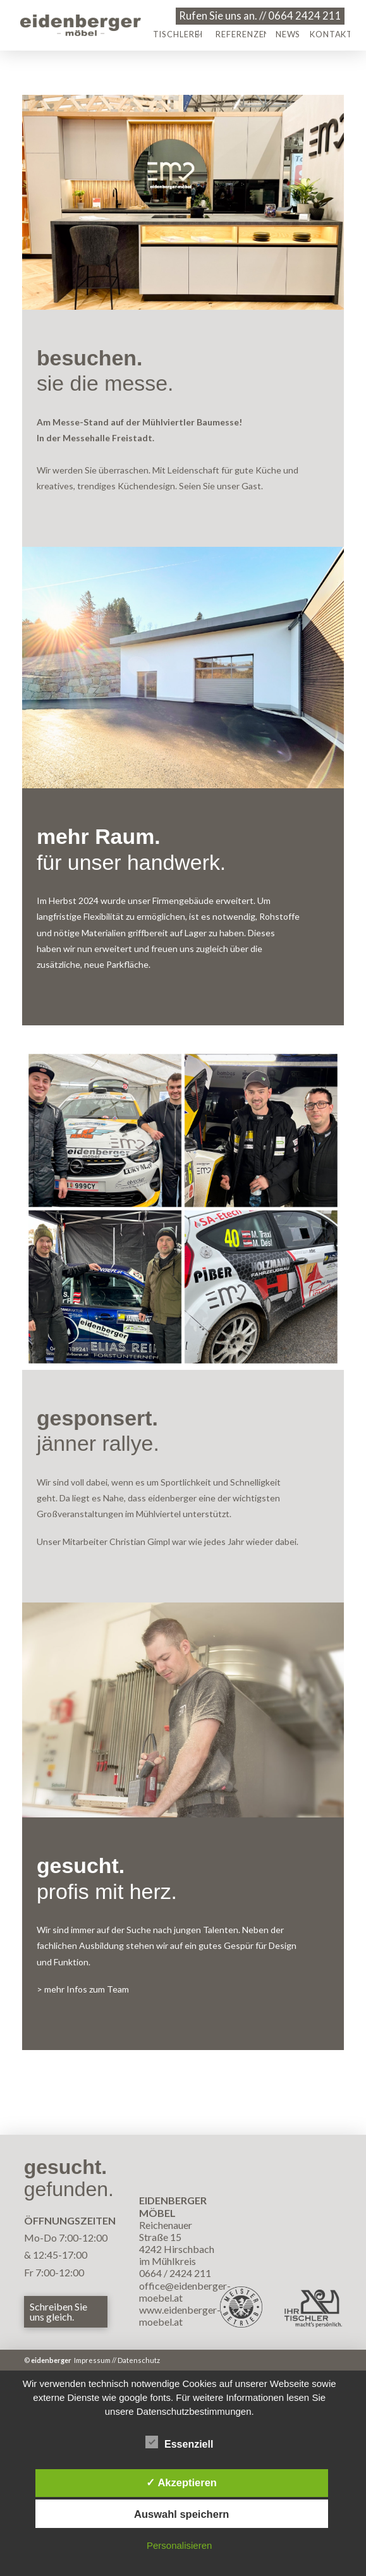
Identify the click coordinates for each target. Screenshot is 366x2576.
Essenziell (179, 2443)
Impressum (92, 2360)
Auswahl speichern (181, 2514)
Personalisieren (179, 2545)
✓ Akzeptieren (181, 2482)
